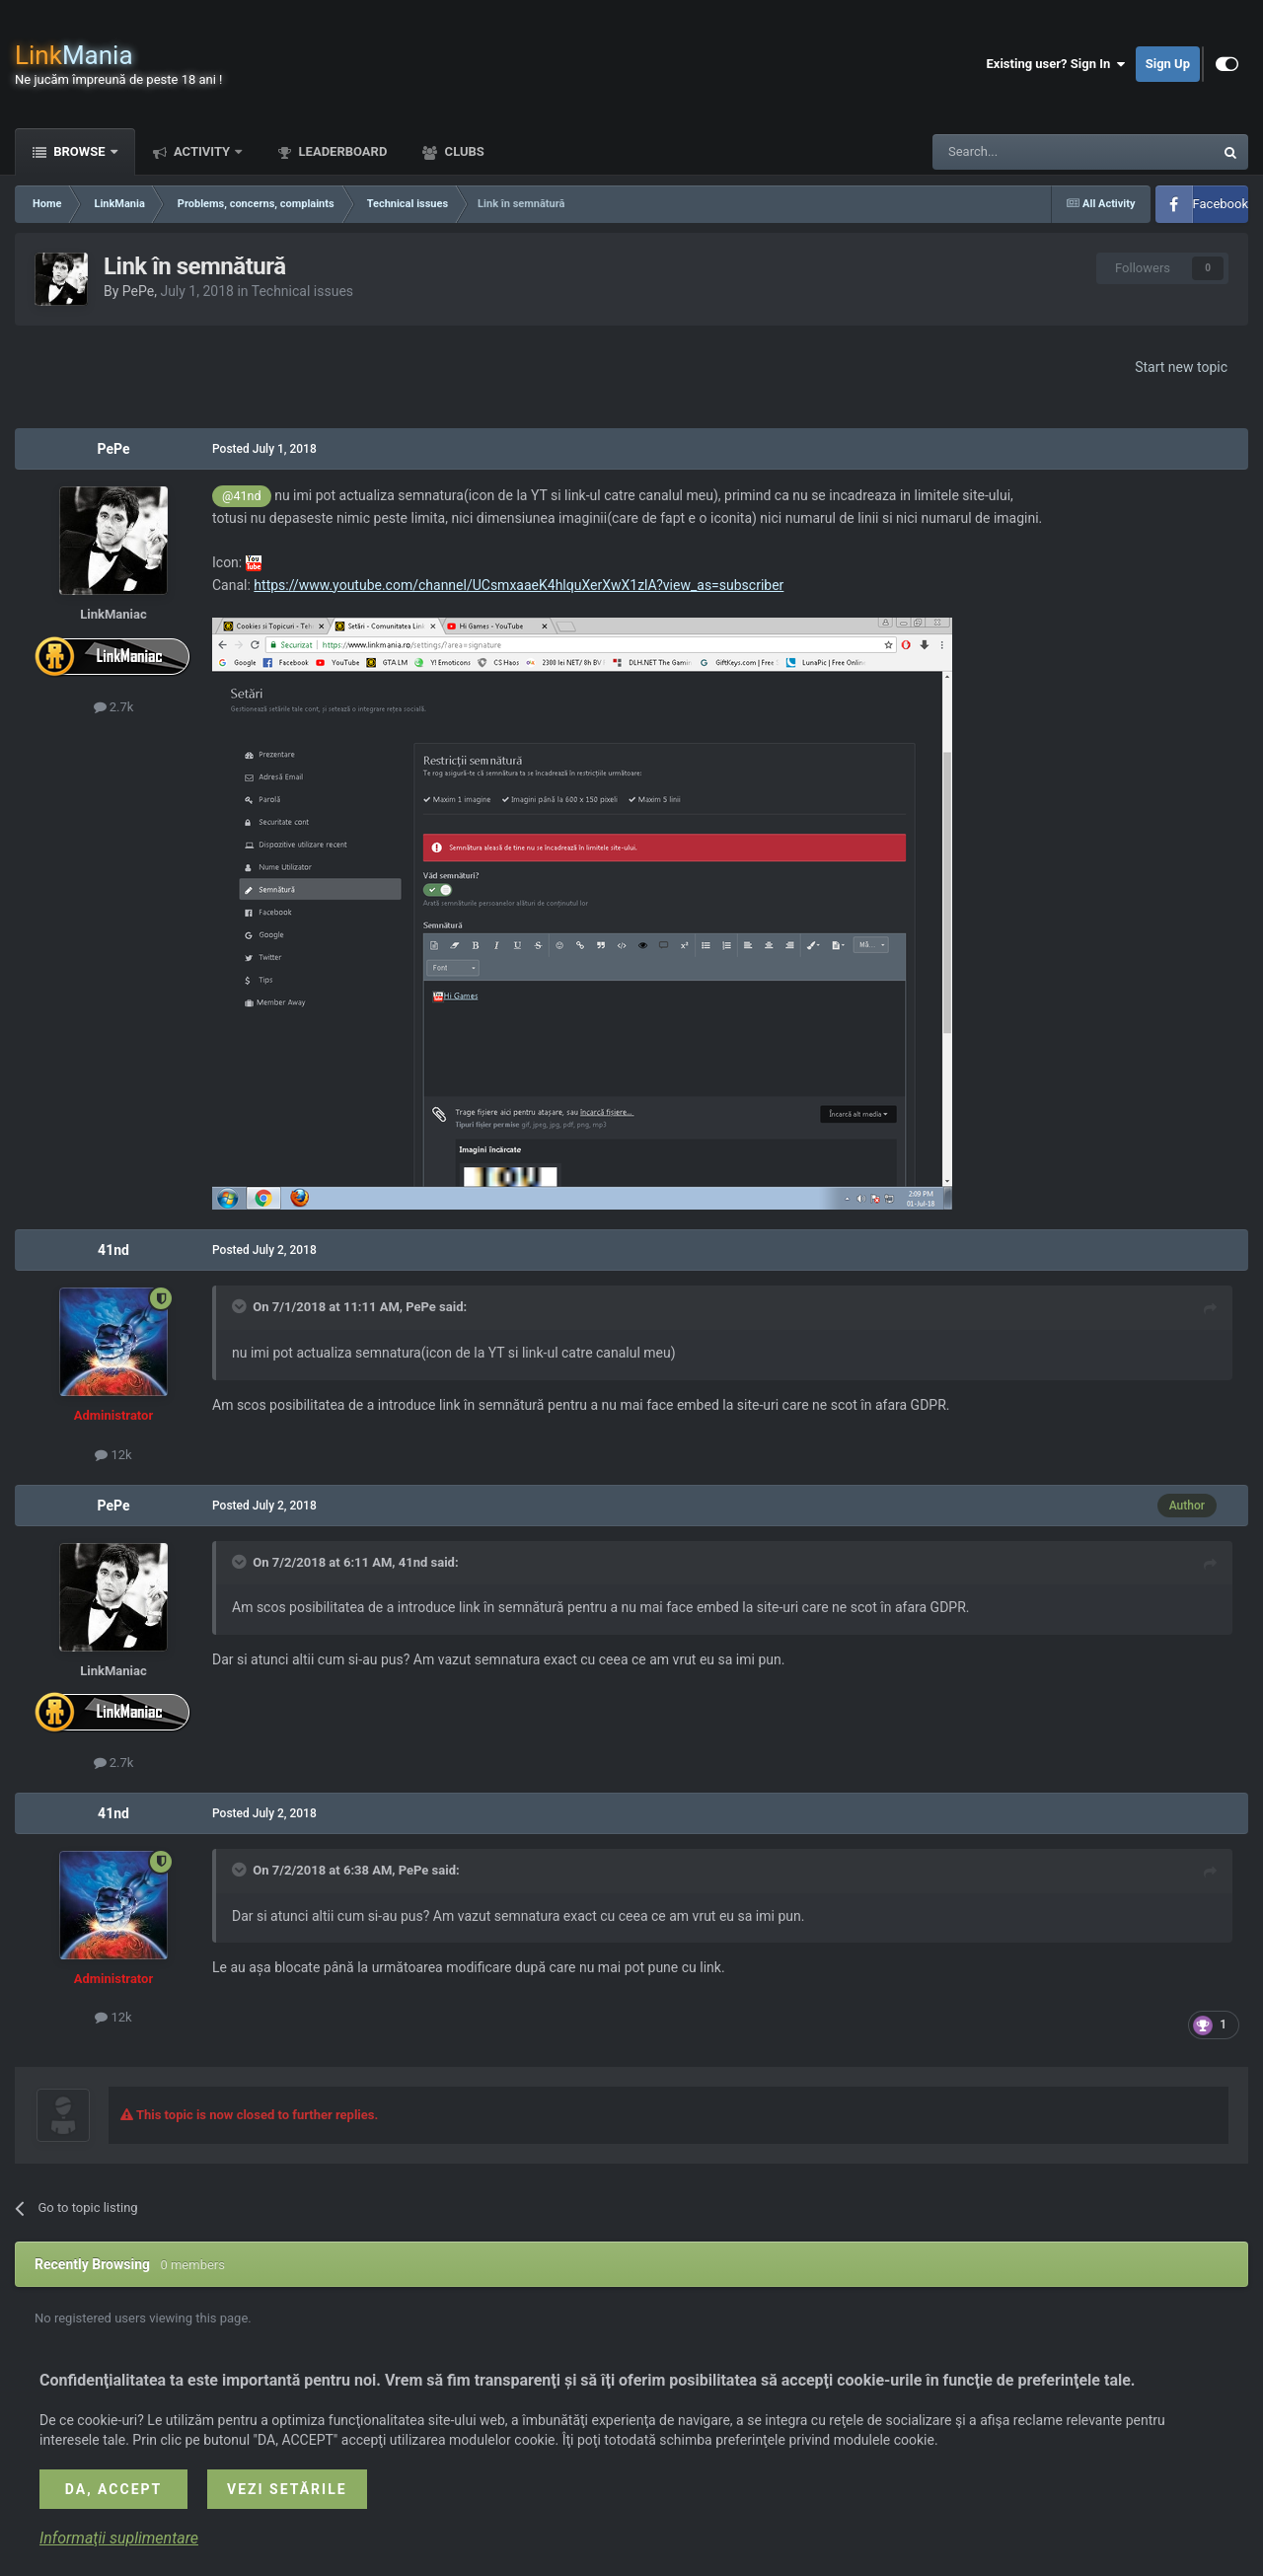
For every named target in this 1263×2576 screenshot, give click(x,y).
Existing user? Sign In (1056, 64)
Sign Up (1168, 63)
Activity (202, 151)
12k (113, 1454)
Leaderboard (341, 151)
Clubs (462, 151)
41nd (113, 1250)
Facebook (1220, 203)
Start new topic (1181, 367)
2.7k (114, 706)
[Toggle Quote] (241, 1306)
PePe (138, 291)
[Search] (1026, 152)
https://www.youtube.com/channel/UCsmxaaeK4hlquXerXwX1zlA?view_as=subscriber (518, 585)
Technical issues (302, 291)
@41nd (241, 495)
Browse (79, 151)
